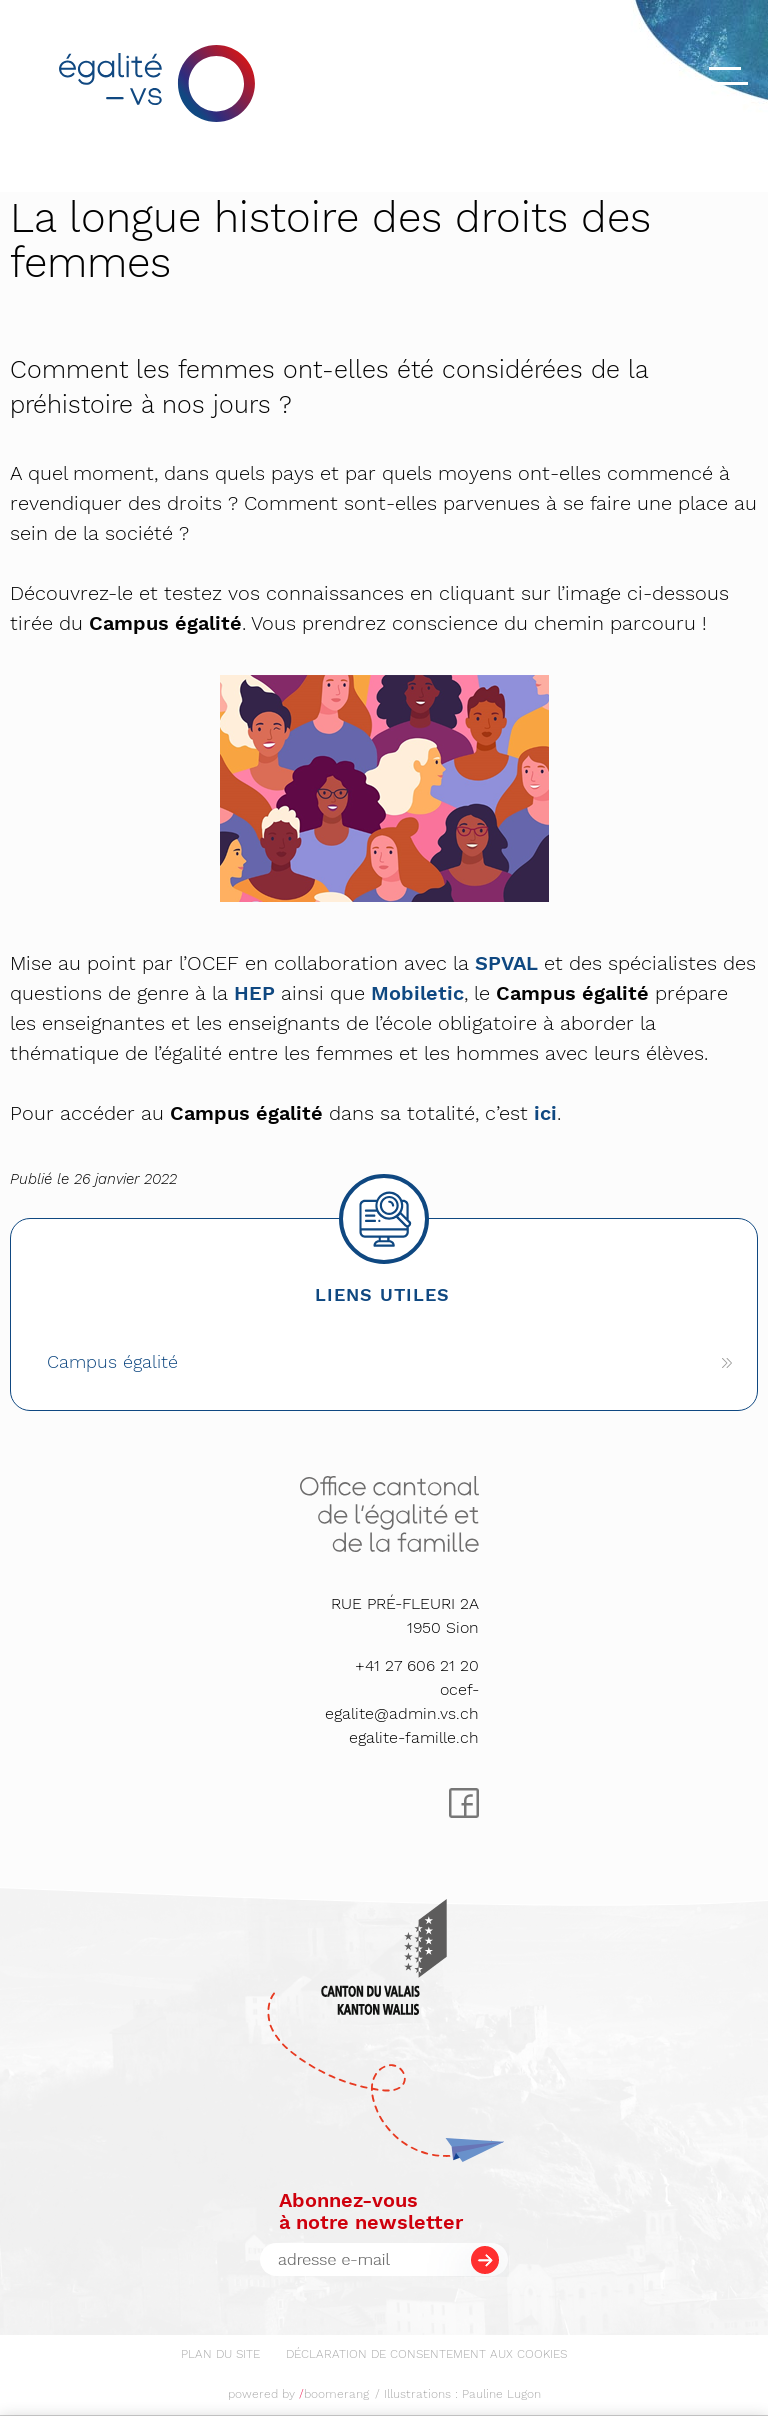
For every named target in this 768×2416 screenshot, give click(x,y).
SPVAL (506, 963)
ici (545, 1113)
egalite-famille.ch (414, 1737)
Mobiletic (417, 993)
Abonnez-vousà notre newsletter (371, 2211)
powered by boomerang (298, 2394)
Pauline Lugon (501, 2394)
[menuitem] (220, 2351)
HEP (254, 993)
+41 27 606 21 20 (417, 1665)
